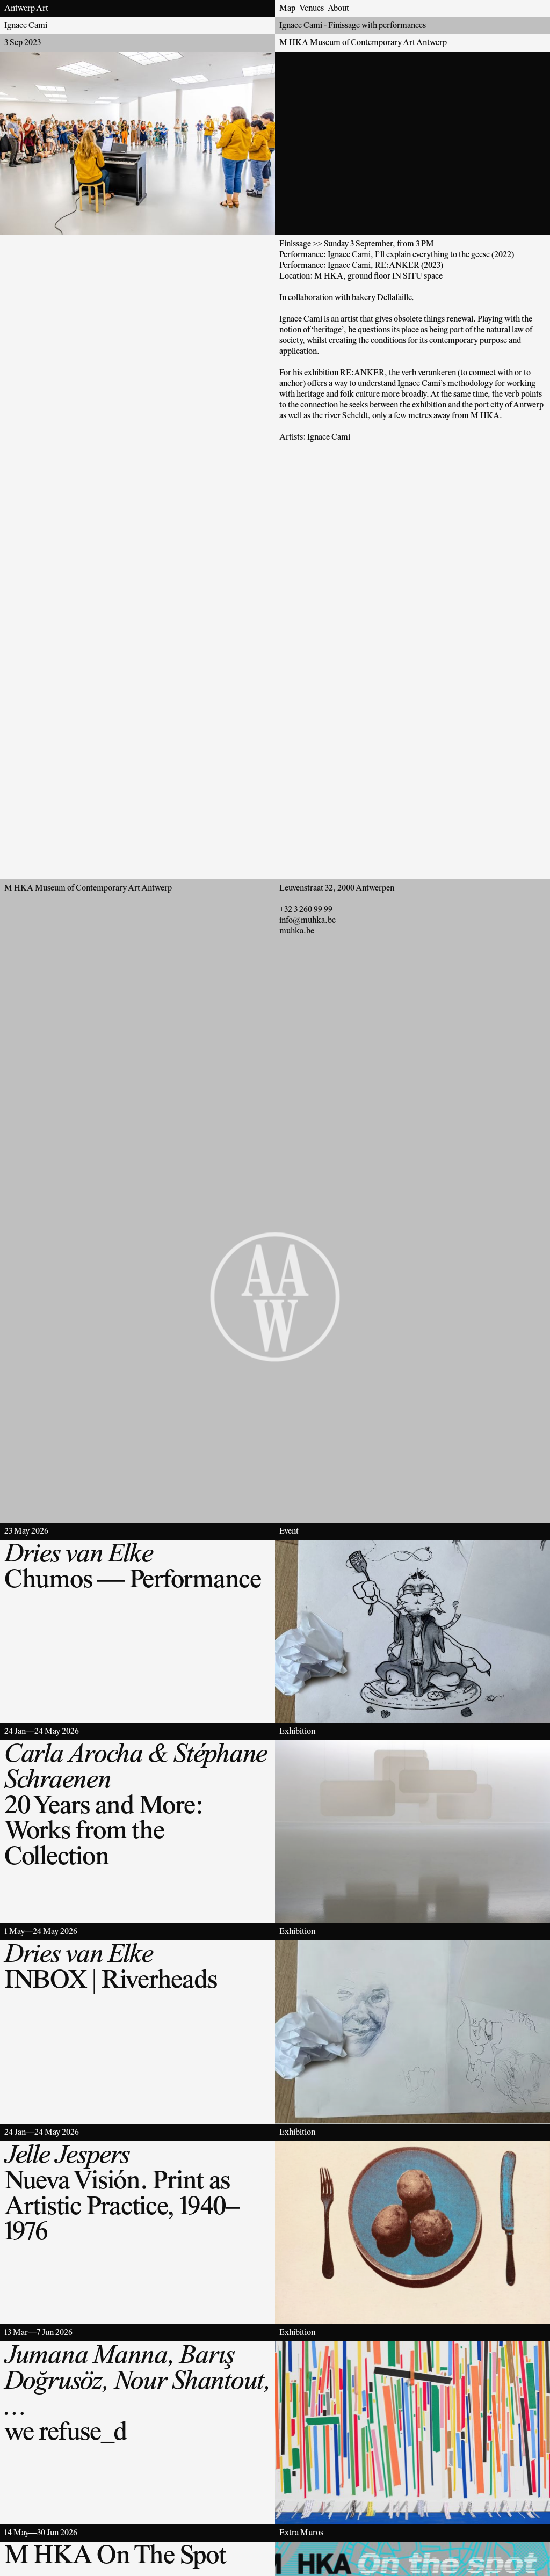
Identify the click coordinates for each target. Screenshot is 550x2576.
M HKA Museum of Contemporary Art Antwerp (363, 43)
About (338, 8)
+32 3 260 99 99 (305, 910)
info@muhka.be (307, 920)
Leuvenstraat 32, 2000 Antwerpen (336, 888)
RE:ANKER (362, 373)
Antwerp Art (26, 8)
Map (287, 8)
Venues (311, 8)
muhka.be (296, 931)
